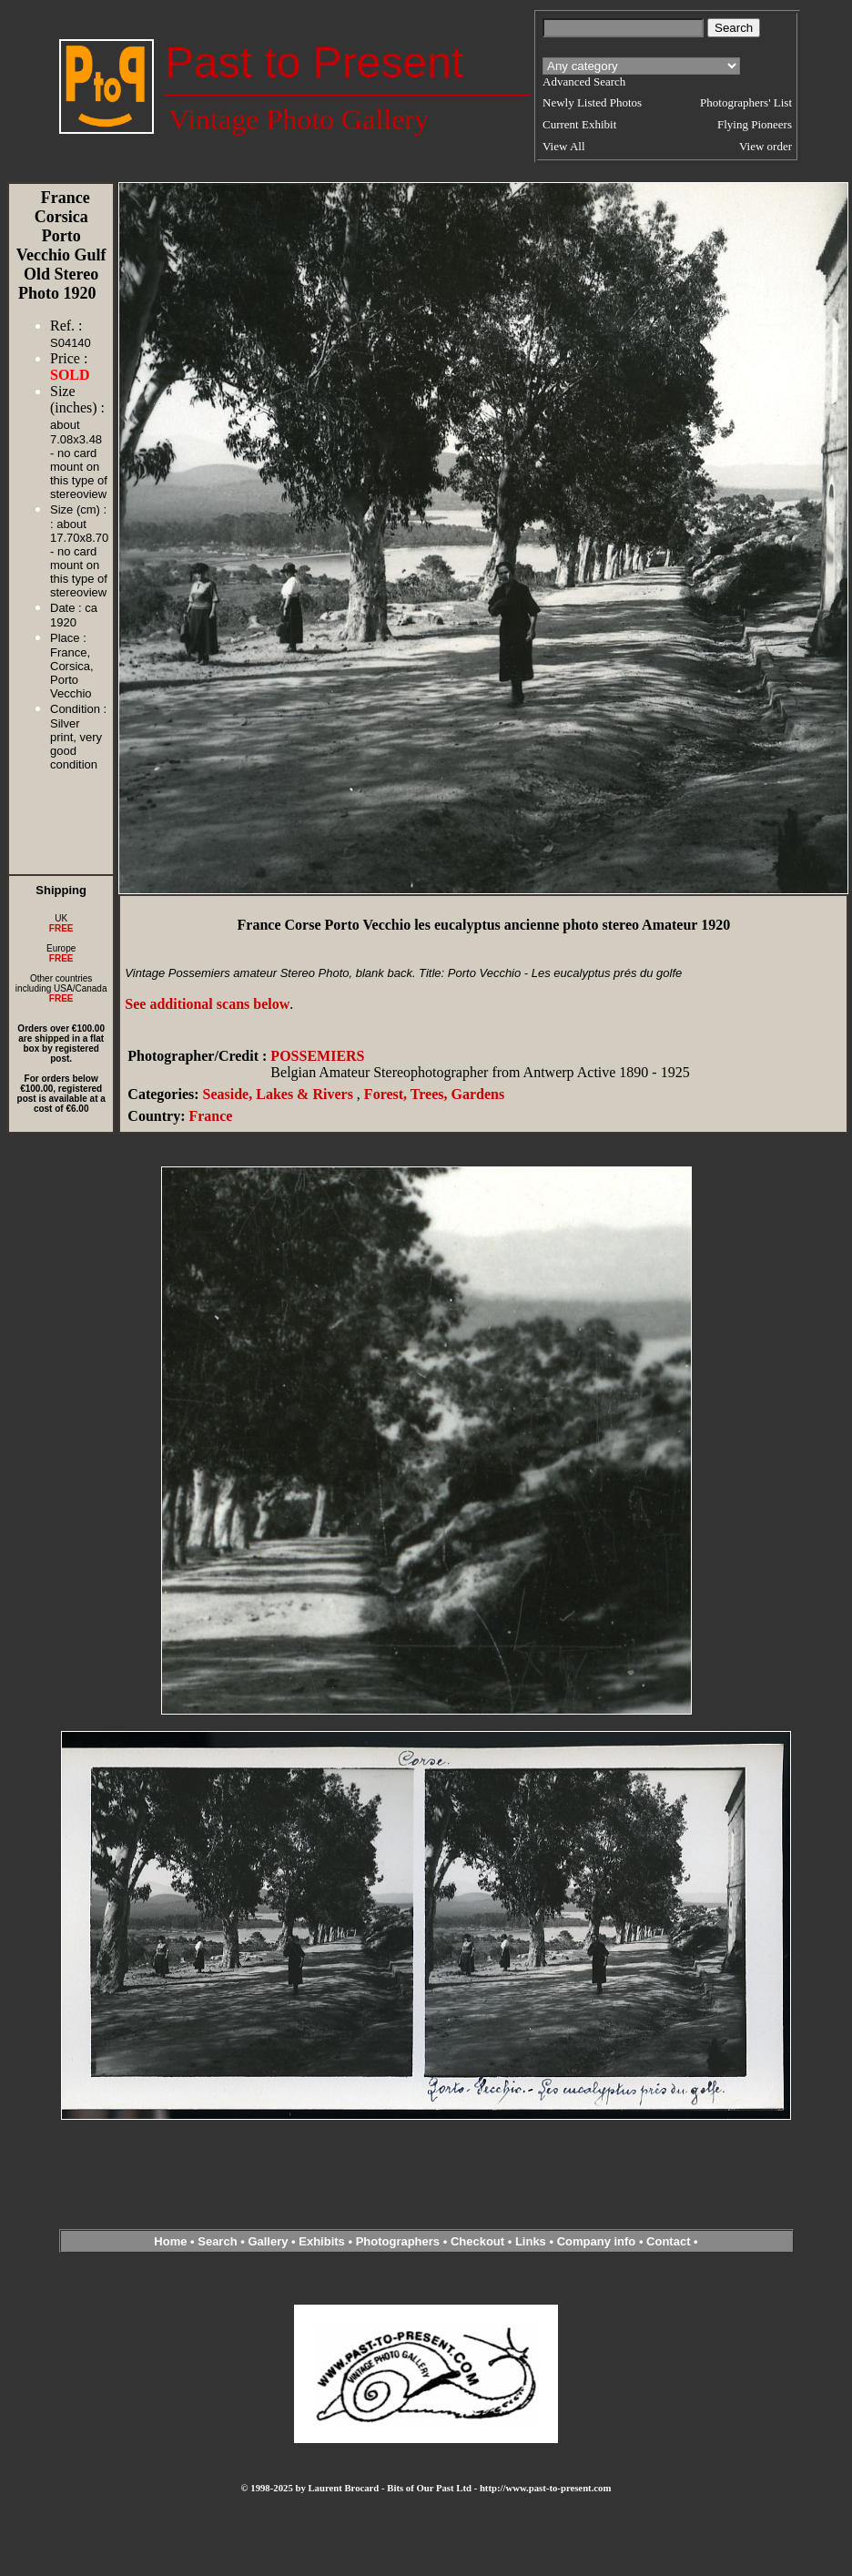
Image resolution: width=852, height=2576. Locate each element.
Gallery (268, 2241)
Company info (598, 2241)
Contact (668, 2241)
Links (530, 2241)
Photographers (398, 2241)
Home (170, 2241)
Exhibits (322, 2241)
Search (217, 2241)
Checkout (477, 2241)
